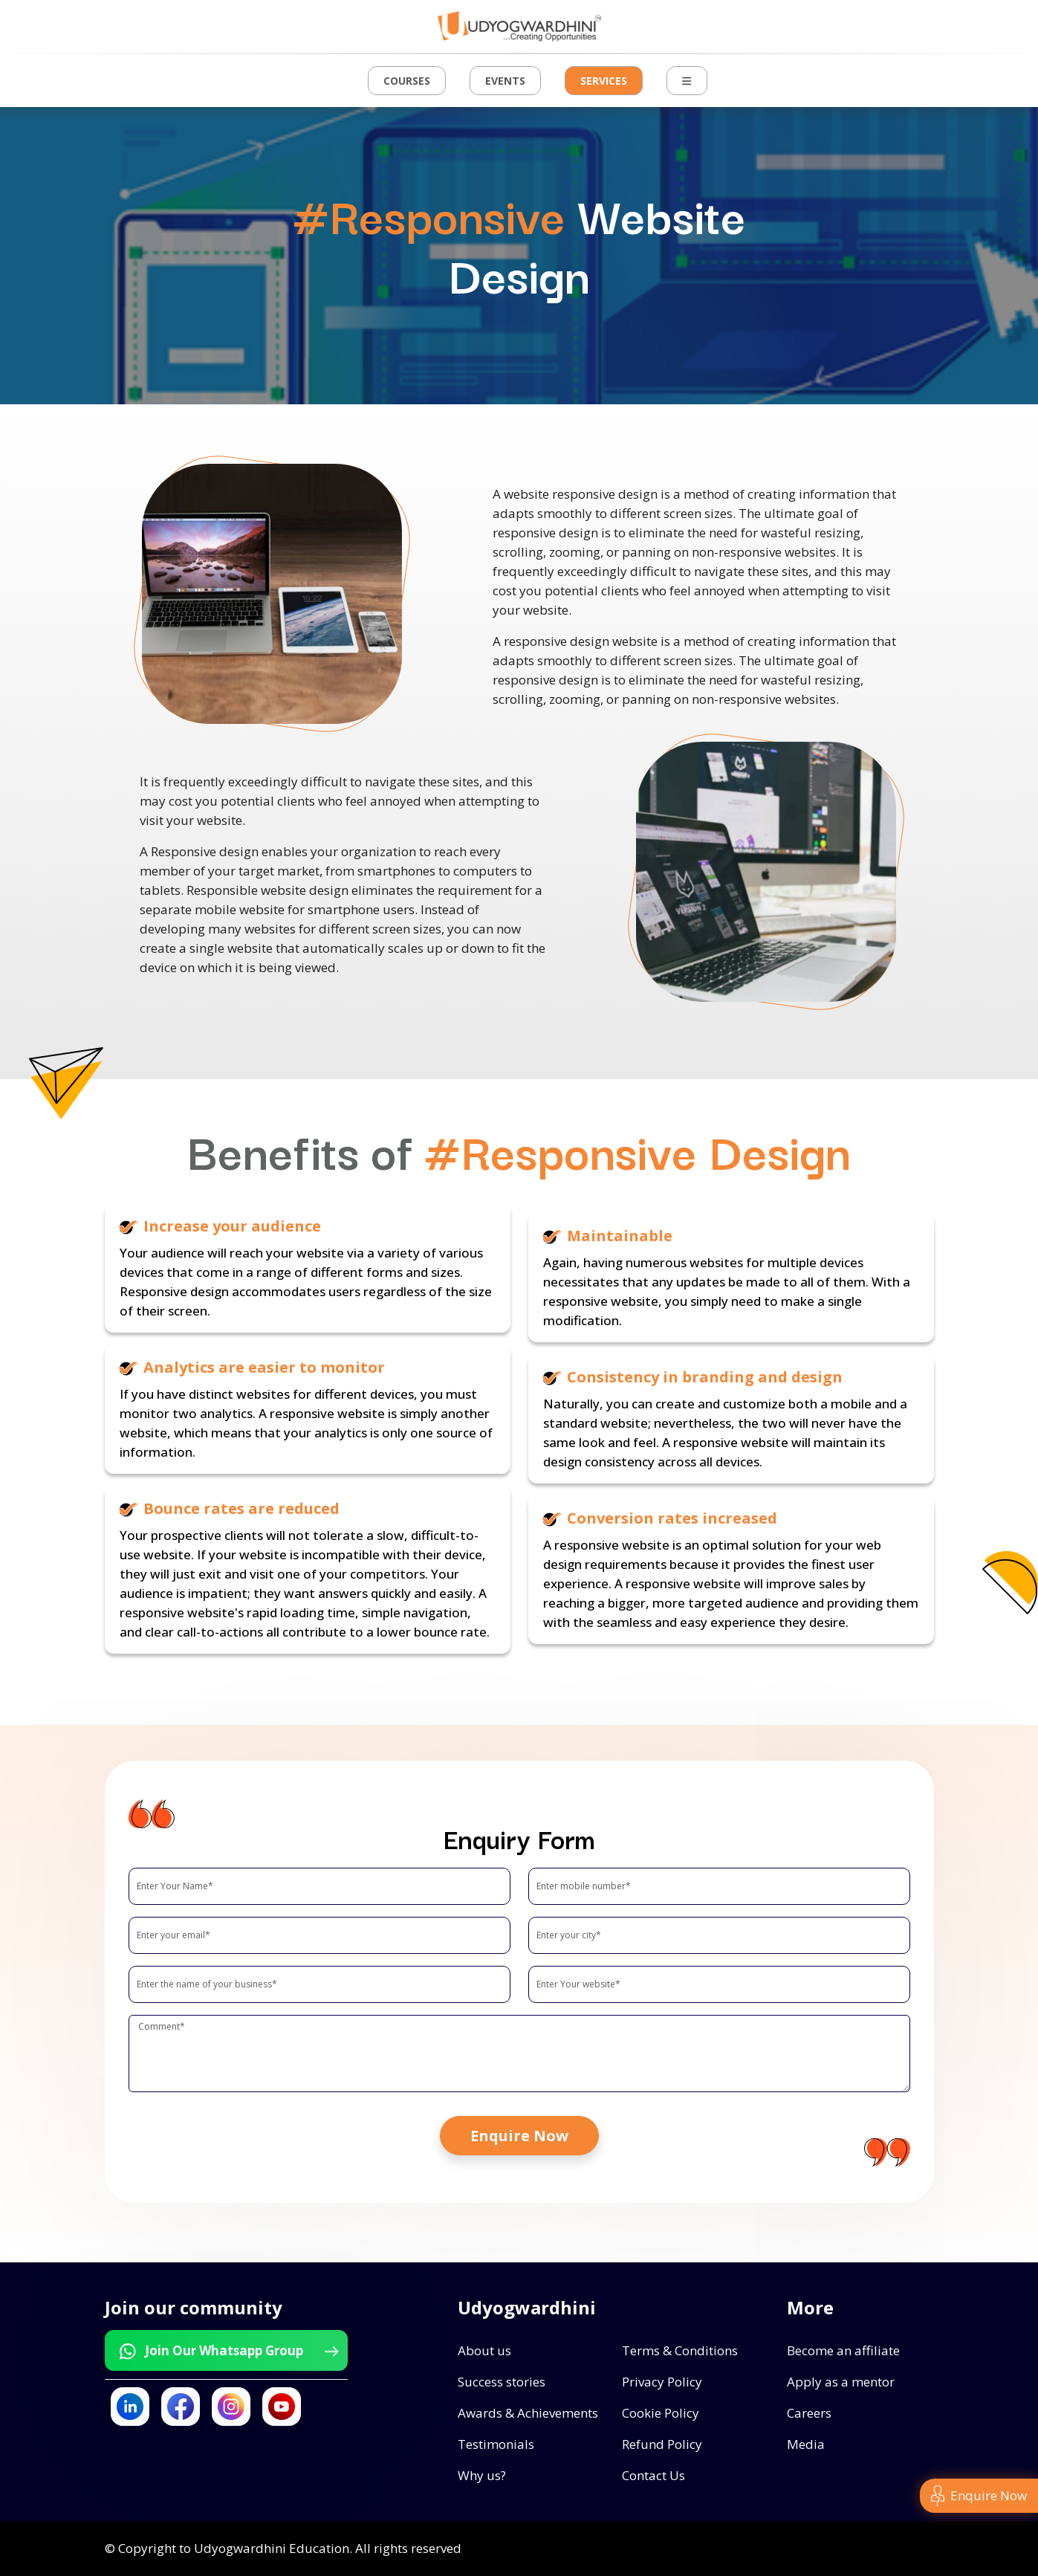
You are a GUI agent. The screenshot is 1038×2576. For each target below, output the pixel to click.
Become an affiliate (843, 2350)
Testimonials (496, 2444)
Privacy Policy (662, 2381)
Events (505, 81)
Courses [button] (406, 81)
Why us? (482, 2475)
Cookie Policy (660, 2412)
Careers (809, 2412)
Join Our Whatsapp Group (228, 2351)
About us (484, 2350)
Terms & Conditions (680, 2350)
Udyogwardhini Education (271, 2548)
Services (603, 81)
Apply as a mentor (841, 2381)
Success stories (501, 2381)
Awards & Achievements (528, 2412)
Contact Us (653, 2475)
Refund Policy (662, 2444)
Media (806, 2444)
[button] (686, 80)
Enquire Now (519, 2136)
